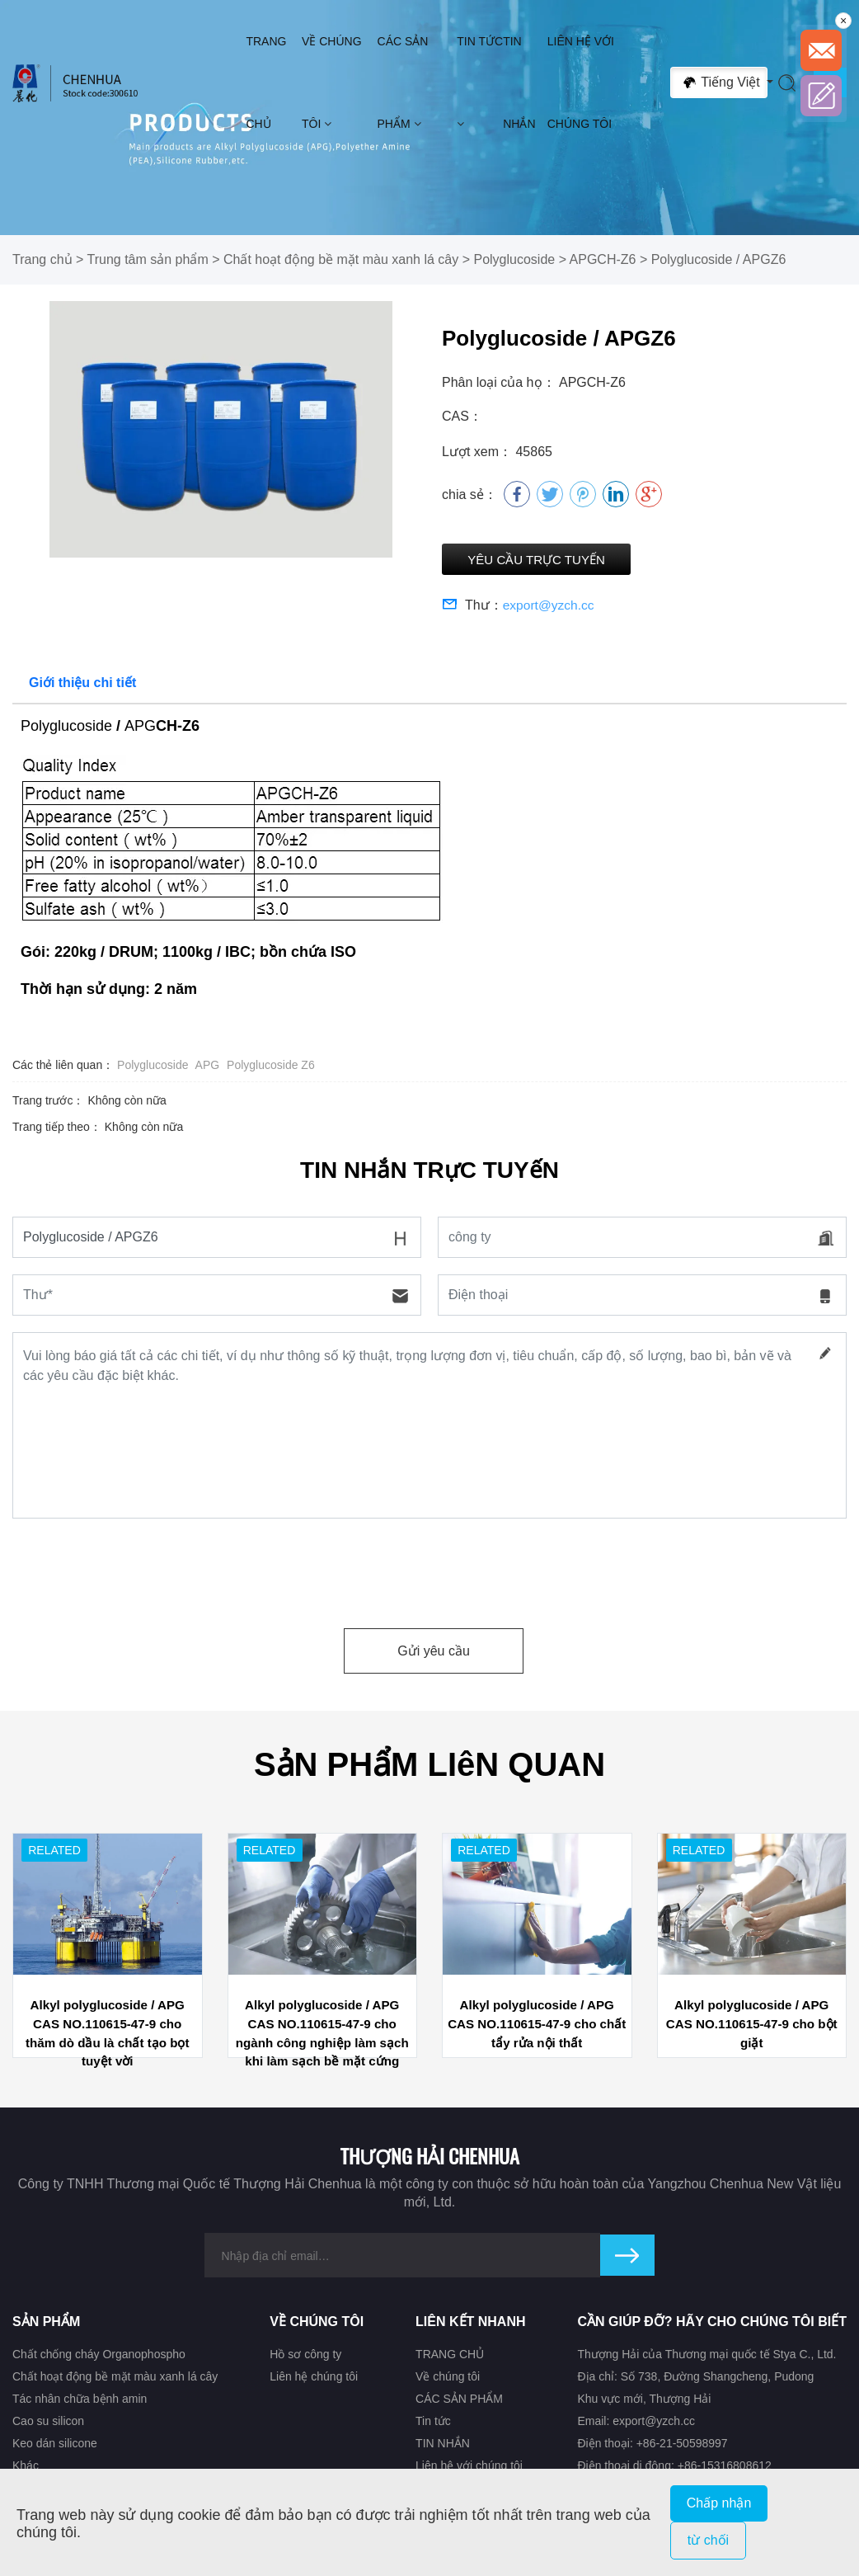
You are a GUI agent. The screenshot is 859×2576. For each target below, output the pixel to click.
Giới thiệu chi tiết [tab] (82, 686)
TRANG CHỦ (266, 82)
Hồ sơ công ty (305, 2356)
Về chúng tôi (332, 82)
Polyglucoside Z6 (271, 1068)
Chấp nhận (719, 2503)
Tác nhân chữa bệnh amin (79, 2401)
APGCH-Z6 (603, 259)
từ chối (708, 2540)
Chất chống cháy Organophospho (98, 2356)
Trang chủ (42, 259)
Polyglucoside (514, 259)
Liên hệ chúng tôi (314, 2378)
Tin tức (480, 82)
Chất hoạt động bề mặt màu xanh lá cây (340, 259)
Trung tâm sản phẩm (148, 259)
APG (207, 1068)
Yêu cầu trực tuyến (555, 561)
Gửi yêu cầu (433, 1654)
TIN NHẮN (519, 82)
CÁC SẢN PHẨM (403, 82)
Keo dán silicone (54, 2446)
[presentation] (137, 1570)
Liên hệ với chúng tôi (580, 82)
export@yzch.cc (550, 608)
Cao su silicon (48, 2424)
